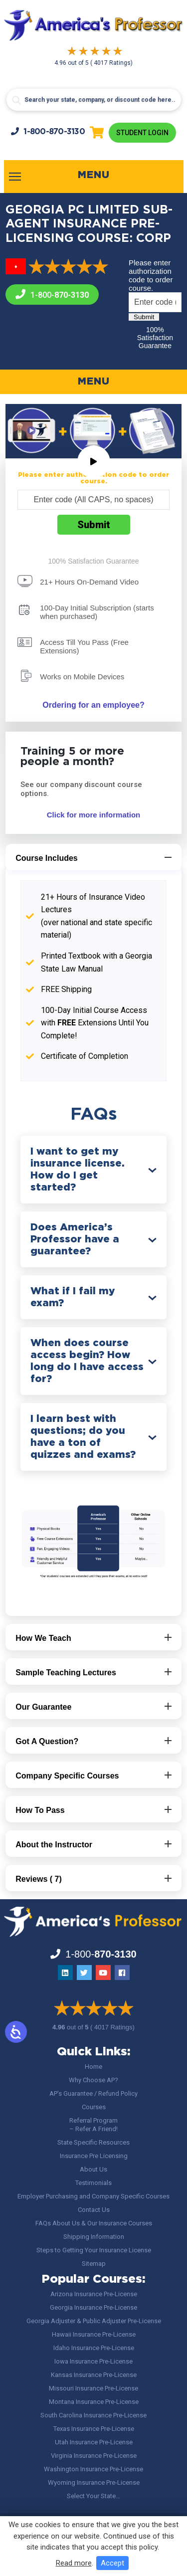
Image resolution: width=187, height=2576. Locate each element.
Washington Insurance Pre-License (93, 2469)
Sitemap (94, 2263)
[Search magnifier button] (16, 100)
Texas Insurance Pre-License (93, 2428)
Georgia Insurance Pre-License (93, 2307)
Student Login (142, 133)
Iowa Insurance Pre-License (93, 2361)
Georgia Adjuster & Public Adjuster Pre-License (93, 2321)
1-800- (48, 131)
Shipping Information (93, 2236)
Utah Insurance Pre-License (94, 2442)
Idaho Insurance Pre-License (93, 2348)
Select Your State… (93, 2496)
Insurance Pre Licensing (94, 2156)
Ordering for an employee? (93, 705)
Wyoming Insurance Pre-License (94, 2482)
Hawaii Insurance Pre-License (94, 2334)
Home (93, 2066)
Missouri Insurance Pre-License (93, 2388)
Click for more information (94, 814)
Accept (112, 2563)
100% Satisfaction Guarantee (155, 338)
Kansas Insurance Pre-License (94, 2374)
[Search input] (93, 100)
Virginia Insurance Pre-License (94, 2455)
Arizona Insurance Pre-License (93, 2294)
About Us (93, 2169)
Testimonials (93, 2182)
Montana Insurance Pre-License (94, 2401)
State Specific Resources (93, 2142)
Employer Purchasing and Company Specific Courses (93, 2196)
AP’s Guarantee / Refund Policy (93, 2093)
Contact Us (94, 2209)
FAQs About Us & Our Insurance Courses (93, 2223)
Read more (74, 2563)
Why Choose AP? (93, 2080)
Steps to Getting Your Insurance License (93, 2250)
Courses (94, 2107)
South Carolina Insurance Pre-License (93, 2415)
